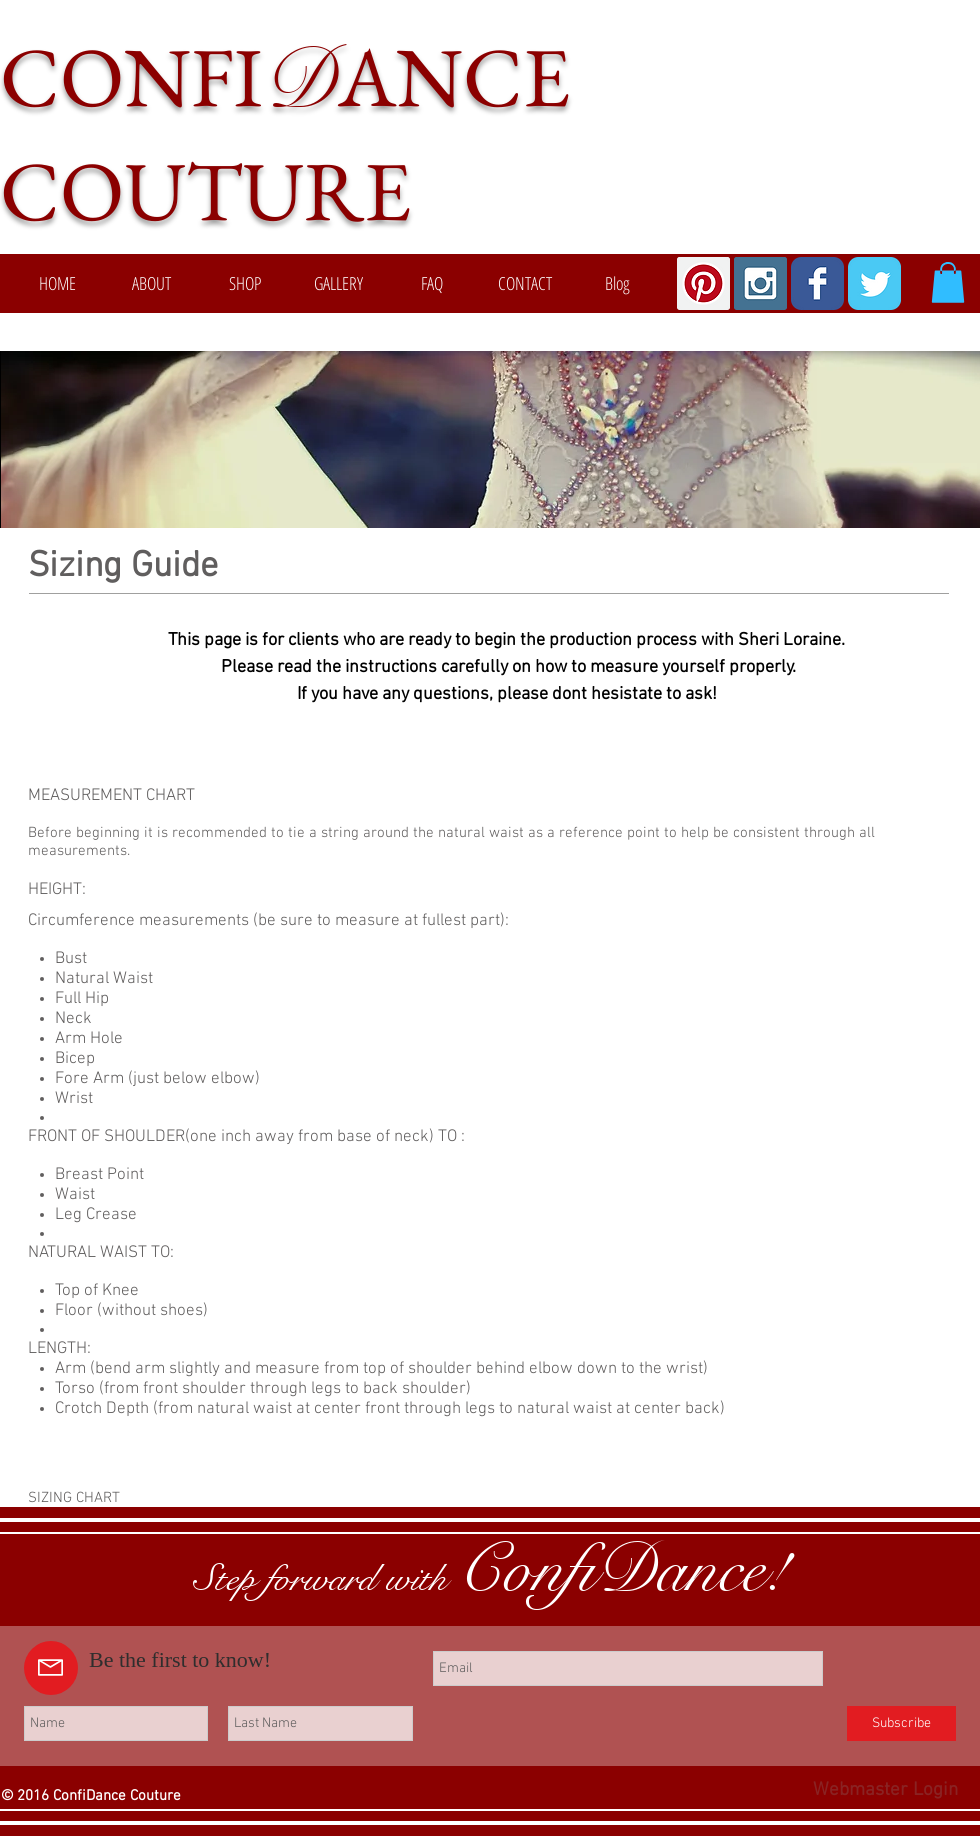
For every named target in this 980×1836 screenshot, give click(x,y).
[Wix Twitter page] (874, 283)
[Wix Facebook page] (817, 283)
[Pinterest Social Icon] (703, 283)
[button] (948, 282)
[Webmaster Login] (885, 1791)
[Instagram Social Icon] (760, 283)
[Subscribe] (901, 1723)
